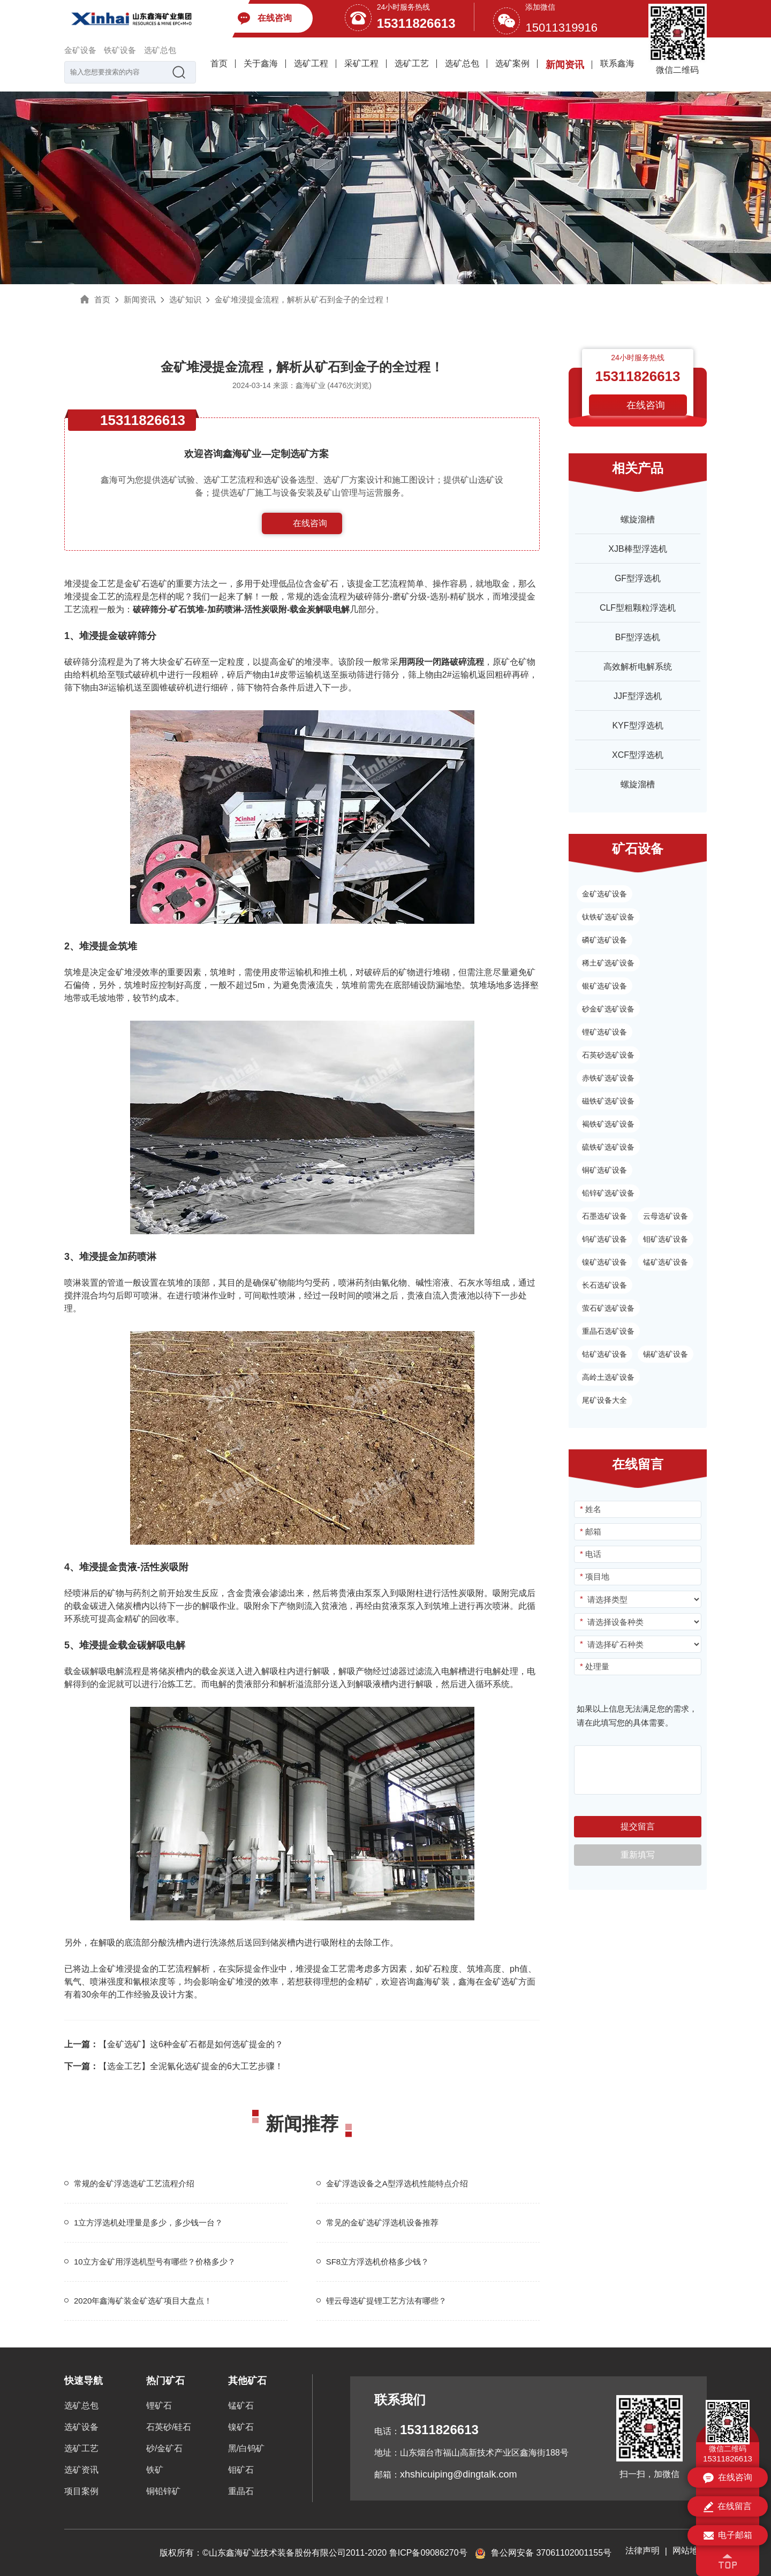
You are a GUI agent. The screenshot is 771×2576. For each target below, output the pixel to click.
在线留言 (728, 2507)
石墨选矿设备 (604, 1216)
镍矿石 (241, 2426)
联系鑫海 (617, 63)
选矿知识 (185, 299)
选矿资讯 (81, 2469)
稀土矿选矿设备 (608, 963)
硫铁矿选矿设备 (608, 1147)
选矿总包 (160, 50)
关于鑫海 (261, 63)
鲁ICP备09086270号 (428, 2552)
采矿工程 (361, 63)
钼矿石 (241, 2469)
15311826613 (416, 23)
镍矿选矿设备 (604, 1262)
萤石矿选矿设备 (608, 1308)
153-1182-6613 (310, 544)
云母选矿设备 (665, 1216)
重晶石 (241, 2491)
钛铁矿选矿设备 (608, 917)
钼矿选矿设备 (665, 1239)
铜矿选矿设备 (604, 1170)
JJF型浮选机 (638, 696)
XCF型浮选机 (637, 754)
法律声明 (642, 2550)
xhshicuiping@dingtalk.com (458, 2474)
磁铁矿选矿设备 (608, 1101)
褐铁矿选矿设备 (608, 1124)
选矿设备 (81, 2426)
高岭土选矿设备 (608, 1377)
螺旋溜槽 (638, 519)
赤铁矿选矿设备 (608, 1078)
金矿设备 (80, 50)
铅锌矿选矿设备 (608, 1193)
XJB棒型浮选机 (637, 548)
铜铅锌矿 (163, 2491)
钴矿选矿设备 (604, 1354)
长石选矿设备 (604, 1285)
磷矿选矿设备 (604, 940)
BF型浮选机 (637, 637)
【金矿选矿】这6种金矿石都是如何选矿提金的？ (173, 2044)
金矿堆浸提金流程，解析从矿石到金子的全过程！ (303, 299)
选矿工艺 (412, 63)
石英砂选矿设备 (608, 1055)
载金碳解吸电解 (94, 1671)
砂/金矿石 (164, 2448)
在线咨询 (310, 523)
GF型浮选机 (638, 578)
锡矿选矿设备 (665, 1354)
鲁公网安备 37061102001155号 (543, 2552)
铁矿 (154, 2469)
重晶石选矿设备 (608, 1331)
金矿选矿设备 (604, 894)
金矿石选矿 (145, 583)
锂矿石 (159, 2405)
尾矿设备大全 (604, 1400)
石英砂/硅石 (168, 2426)
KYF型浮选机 (637, 725)
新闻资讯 (565, 64)
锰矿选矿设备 (665, 1262)
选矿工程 (311, 63)
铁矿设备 (120, 50)
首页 (219, 63)
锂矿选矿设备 (604, 1032)
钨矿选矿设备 (604, 1239)
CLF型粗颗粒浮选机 (638, 607)
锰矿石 (241, 2405)
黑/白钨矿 (246, 2448)
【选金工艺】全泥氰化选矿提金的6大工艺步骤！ (173, 2066)
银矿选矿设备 (604, 986)
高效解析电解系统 (637, 666)
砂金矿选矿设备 (608, 1009)
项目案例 (81, 2491)
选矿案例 (512, 63)
